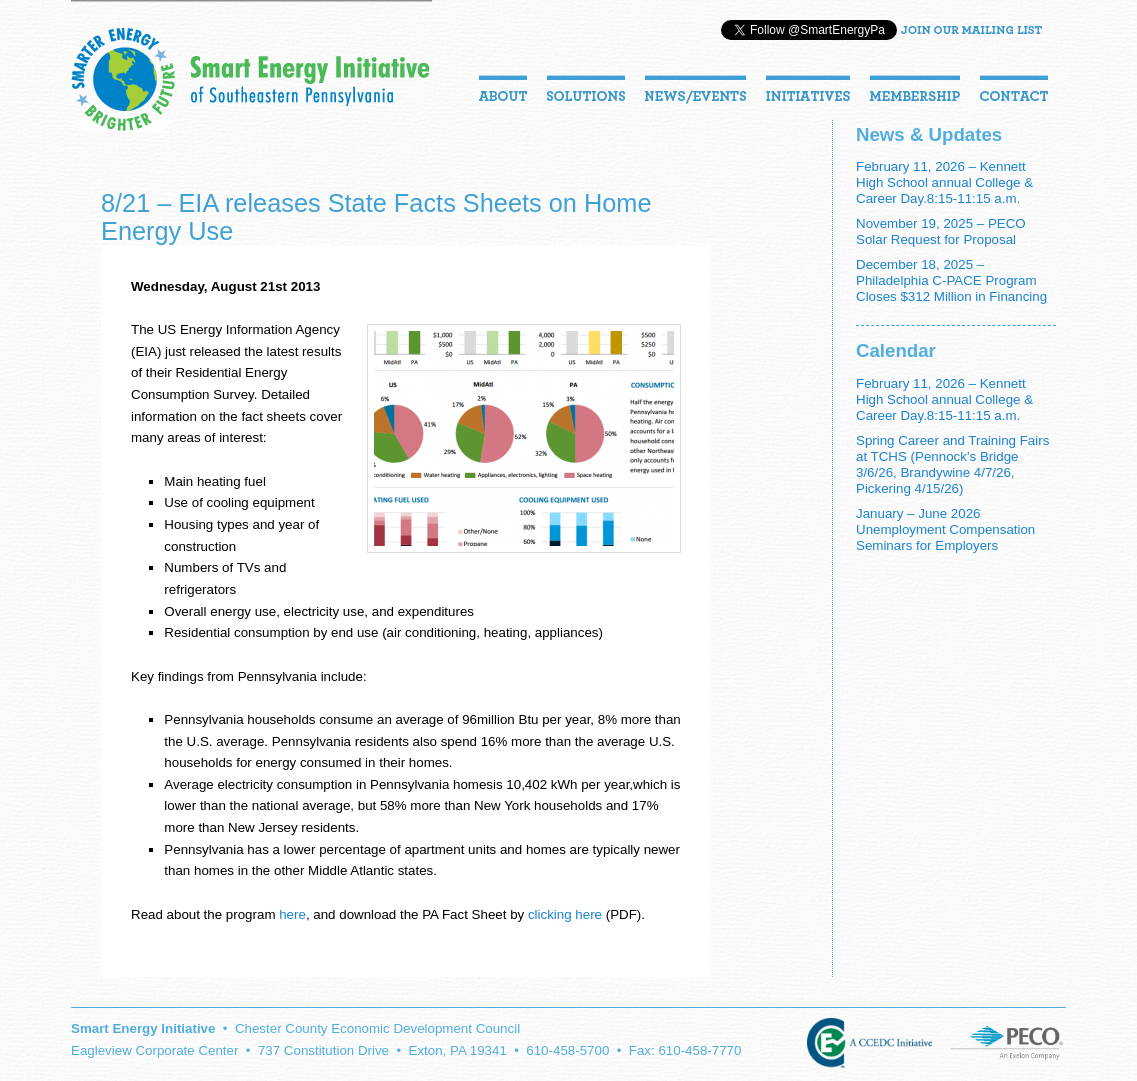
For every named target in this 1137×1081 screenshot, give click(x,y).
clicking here (565, 914)
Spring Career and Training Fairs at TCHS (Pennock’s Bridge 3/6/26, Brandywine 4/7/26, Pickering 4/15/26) (952, 464)
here (292, 914)
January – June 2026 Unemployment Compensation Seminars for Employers (945, 529)
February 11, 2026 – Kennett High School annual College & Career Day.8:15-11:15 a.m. (944, 182)
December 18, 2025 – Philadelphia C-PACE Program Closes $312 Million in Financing (951, 280)
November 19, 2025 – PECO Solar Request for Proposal (941, 231)
